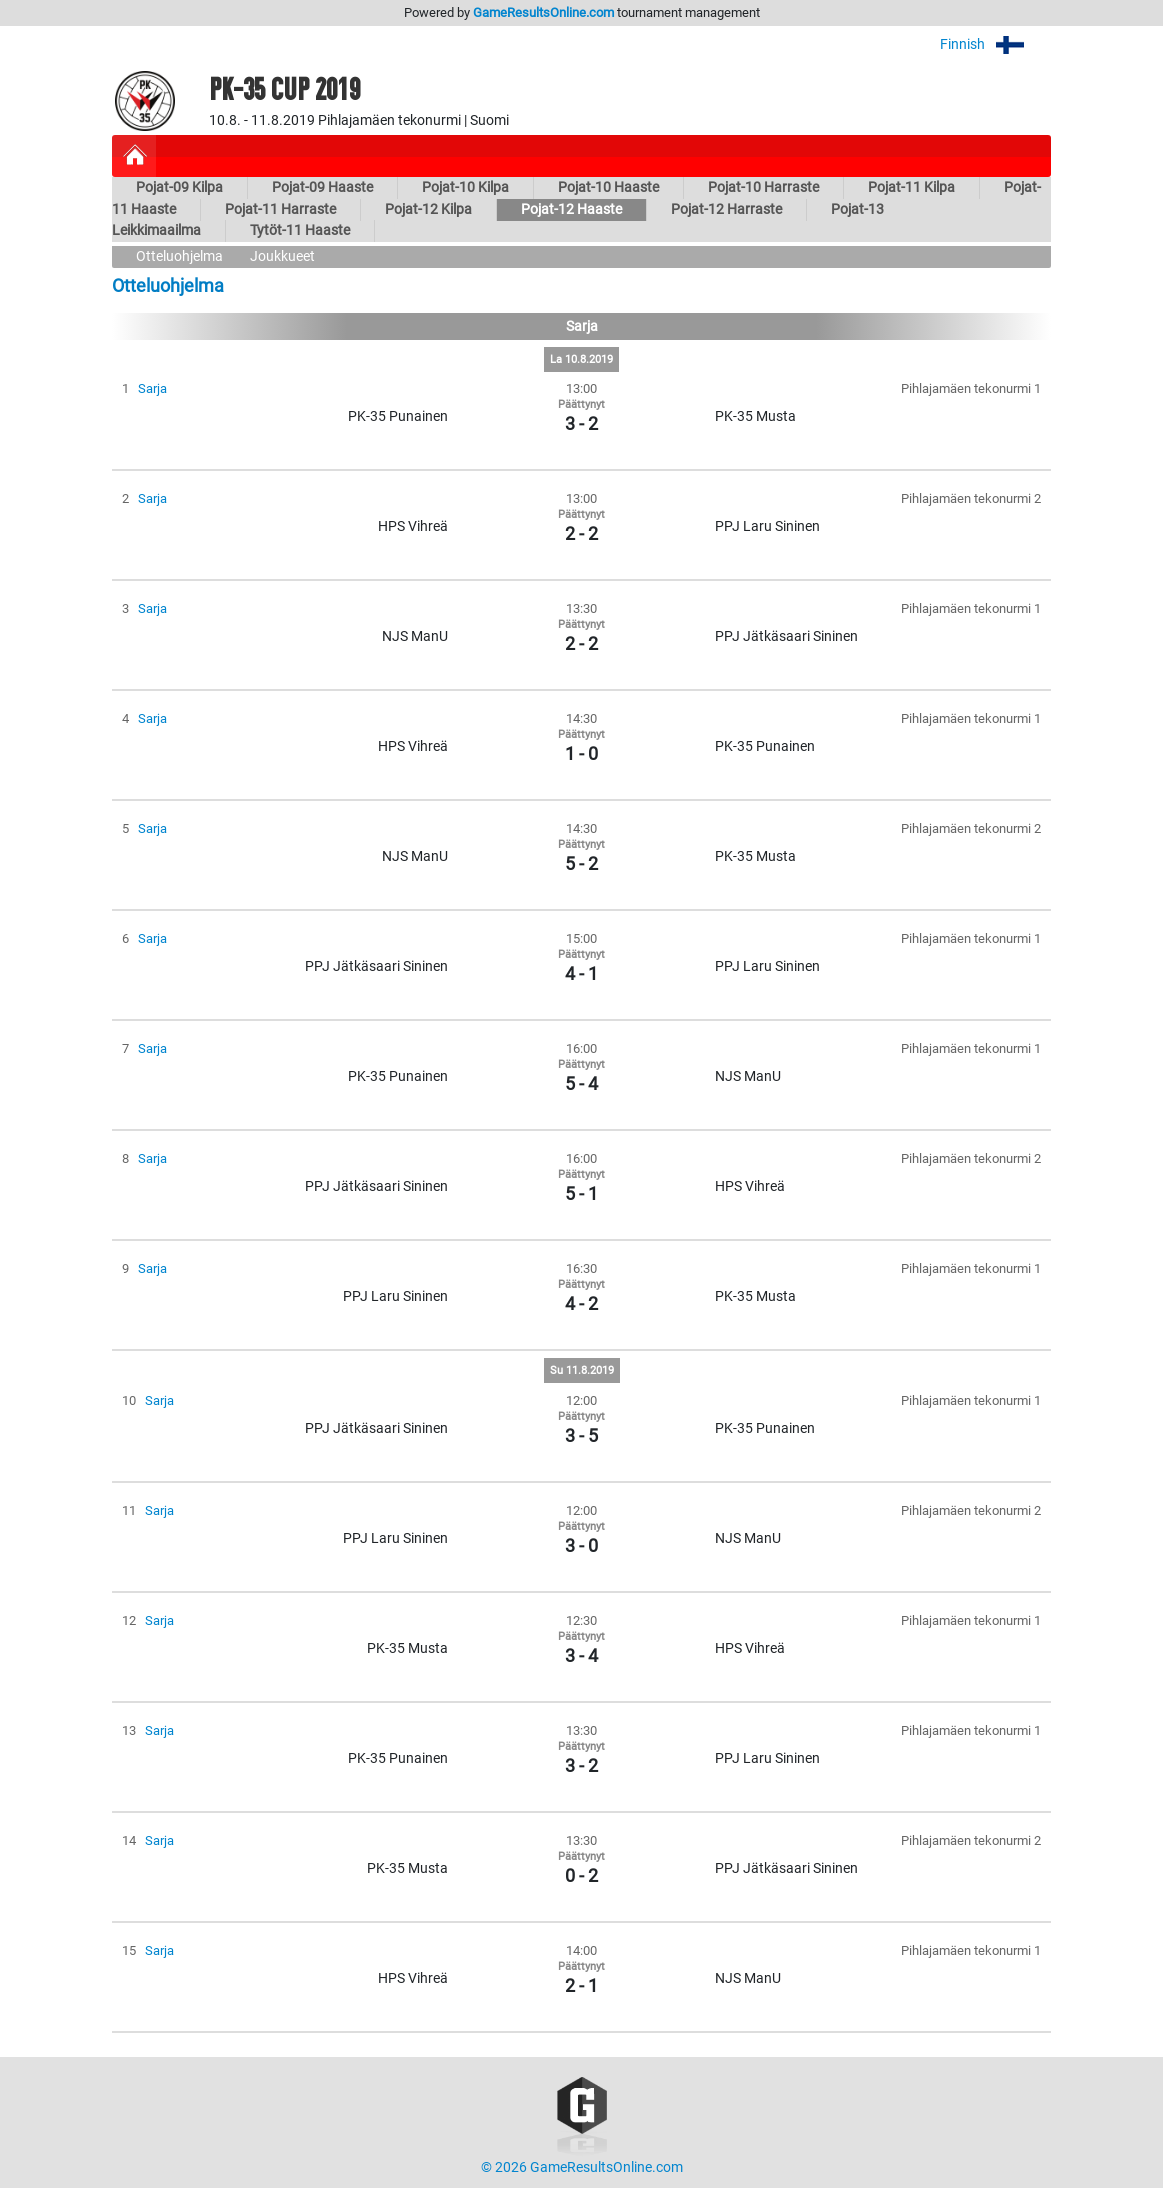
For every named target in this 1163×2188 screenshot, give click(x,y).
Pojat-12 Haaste (571, 209)
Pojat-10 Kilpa (465, 187)
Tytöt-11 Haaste (300, 230)
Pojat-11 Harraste (280, 209)
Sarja (152, 388)
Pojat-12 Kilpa (428, 209)
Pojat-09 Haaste (322, 187)
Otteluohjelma (179, 256)
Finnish (995, 44)
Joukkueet (282, 256)
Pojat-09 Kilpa (179, 187)
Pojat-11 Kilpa (911, 187)
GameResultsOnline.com (543, 12)
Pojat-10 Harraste (763, 187)
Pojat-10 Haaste (608, 187)
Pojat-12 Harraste (726, 209)
